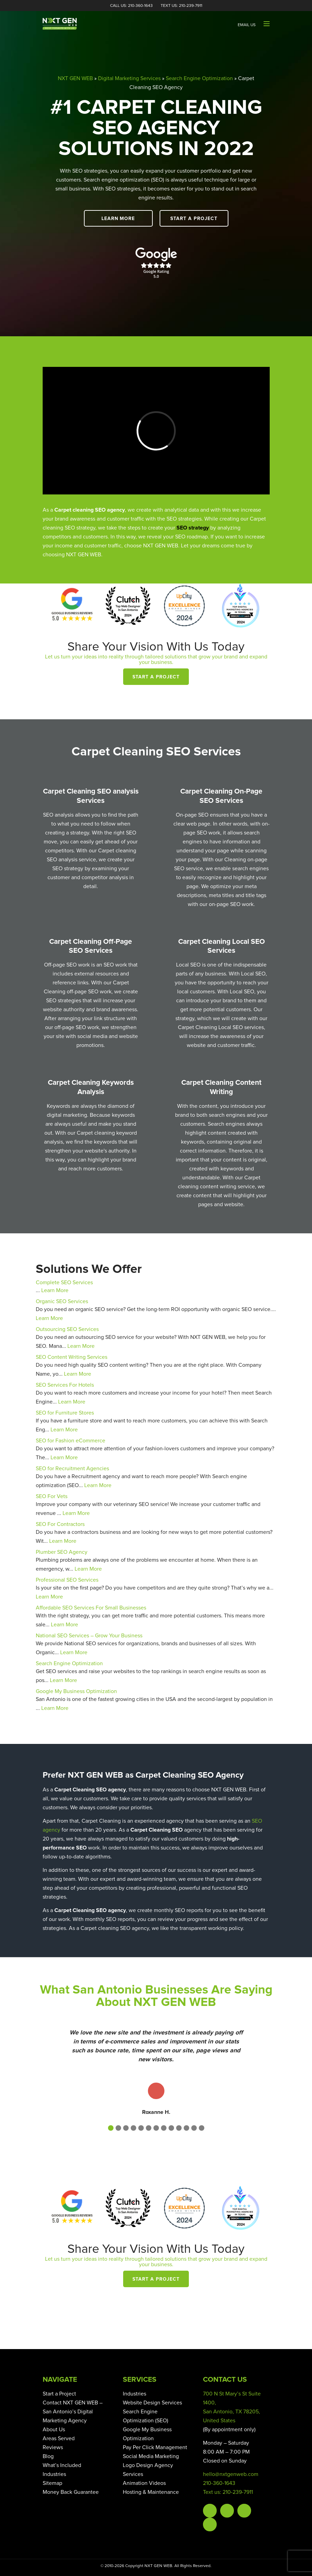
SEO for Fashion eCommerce (70, 1440)
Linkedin (210, 2524)
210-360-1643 (219, 2483)
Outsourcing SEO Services (67, 1329)
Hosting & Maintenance (151, 2492)
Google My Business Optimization (76, 1691)
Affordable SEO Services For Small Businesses (91, 1608)
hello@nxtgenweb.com (230, 2474)
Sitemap (52, 2483)
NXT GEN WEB (75, 78)
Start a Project (193, 218)
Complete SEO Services (64, 1282)
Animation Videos (144, 2483)
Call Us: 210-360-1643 (131, 6)
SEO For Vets (51, 1496)
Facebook (210, 2511)
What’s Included (62, 2465)
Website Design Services (152, 2402)
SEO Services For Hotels (65, 1385)
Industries (54, 2474)
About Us (54, 2429)
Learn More (118, 218)
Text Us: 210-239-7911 (181, 6)
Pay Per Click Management (155, 2447)
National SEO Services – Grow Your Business (89, 1635)
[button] (111, 2128)
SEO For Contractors (60, 1524)
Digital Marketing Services (129, 78)
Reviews (53, 2447)
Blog (48, 2456)
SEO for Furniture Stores (65, 1413)
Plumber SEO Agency (61, 1552)
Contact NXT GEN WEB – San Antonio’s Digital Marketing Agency (73, 2411)
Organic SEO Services (62, 1301)
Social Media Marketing (151, 2456)
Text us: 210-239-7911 (228, 2492)
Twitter (227, 2511)
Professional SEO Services (67, 1580)
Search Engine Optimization (199, 78)
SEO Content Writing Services (71, 1357)
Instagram (244, 2511)
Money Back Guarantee (71, 2492)
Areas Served (59, 2438)
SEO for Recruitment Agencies (72, 1468)
